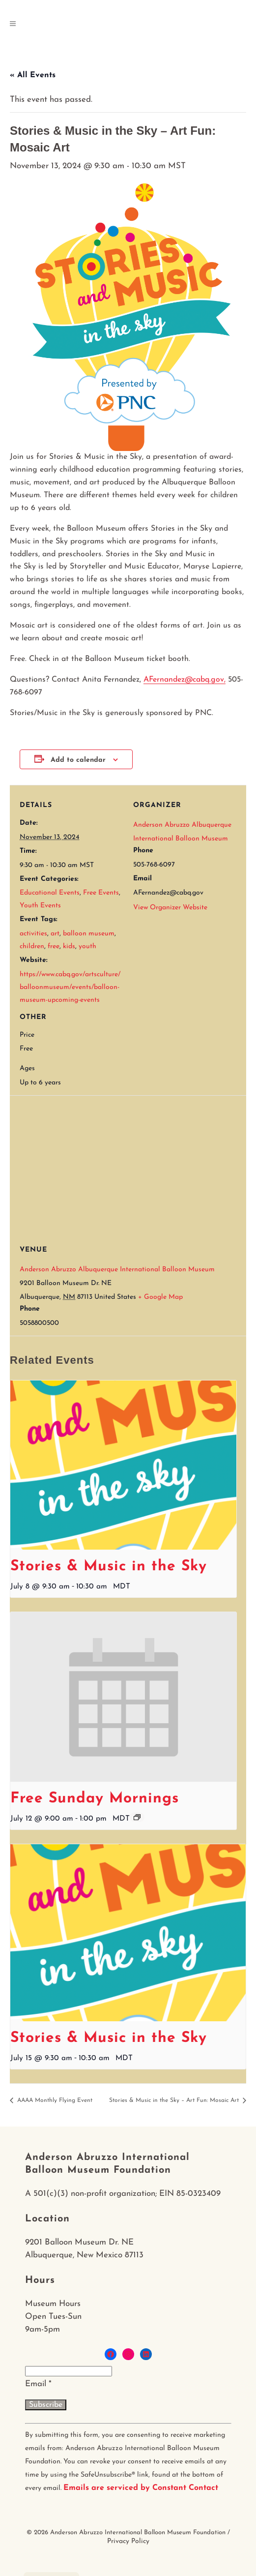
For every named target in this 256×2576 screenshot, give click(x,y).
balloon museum (88, 933)
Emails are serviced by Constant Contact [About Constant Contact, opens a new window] (140, 2488)
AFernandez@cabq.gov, (184, 680)
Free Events (101, 893)
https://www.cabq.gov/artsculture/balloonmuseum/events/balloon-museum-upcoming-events (70, 987)
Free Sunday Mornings (94, 1798)
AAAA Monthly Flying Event (53, 2100)
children (32, 946)
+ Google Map (160, 1297)
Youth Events (40, 905)
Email (38, 2384)
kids (69, 946)
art (55, 933)
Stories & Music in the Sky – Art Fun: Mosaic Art (175, 2100)
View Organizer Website (170, 907)
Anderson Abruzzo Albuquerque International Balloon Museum (117, 1269)
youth (87, 946)
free (53, 946)
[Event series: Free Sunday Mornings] (137, 1817)
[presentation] (123, 1465)
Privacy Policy (128, 2541)
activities (33, 933)
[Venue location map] (133, 1166)
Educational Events (50, 893)
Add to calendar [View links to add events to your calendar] (78, 760)
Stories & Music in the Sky (108, 1566)
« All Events (33, 75)
